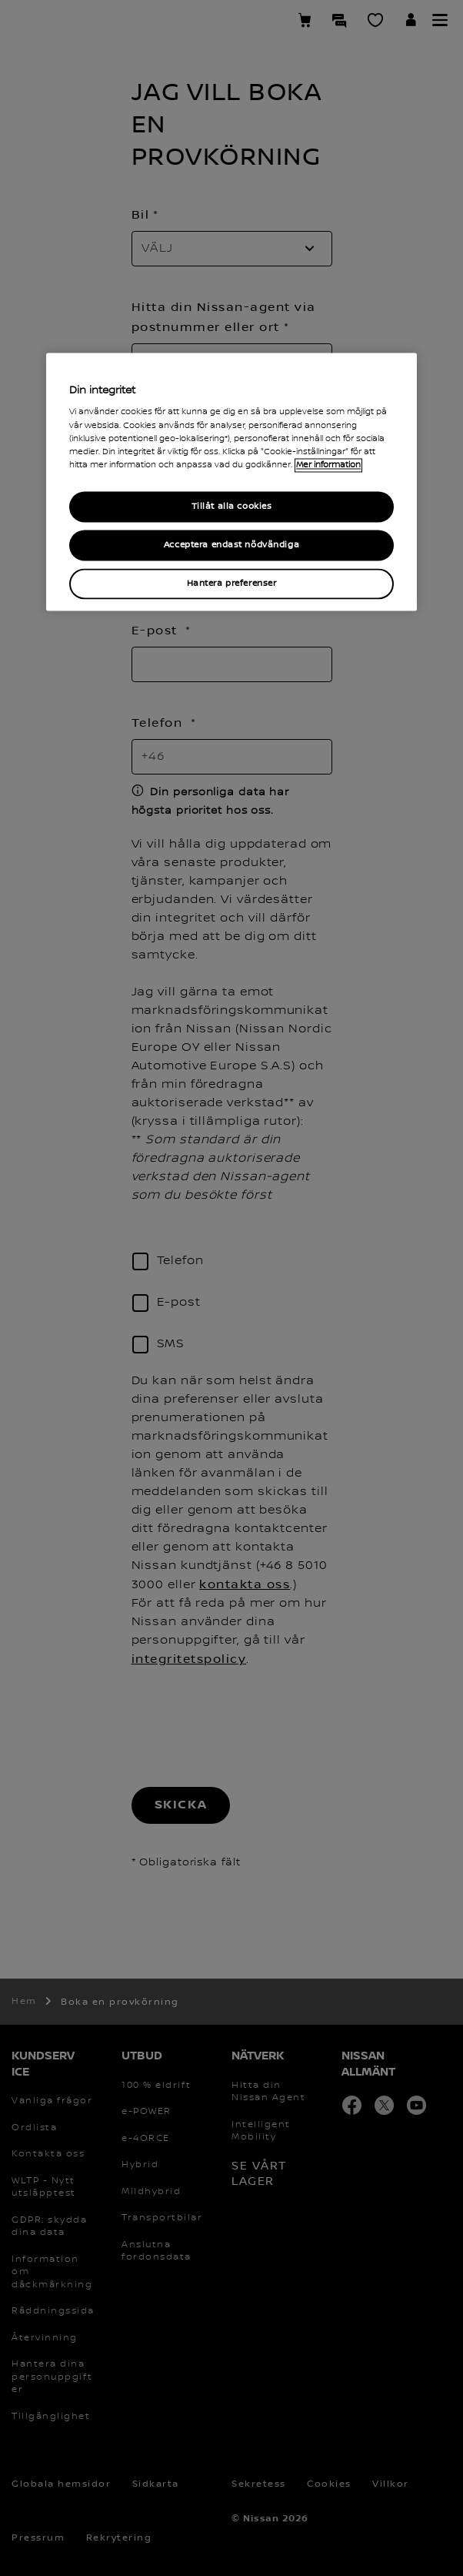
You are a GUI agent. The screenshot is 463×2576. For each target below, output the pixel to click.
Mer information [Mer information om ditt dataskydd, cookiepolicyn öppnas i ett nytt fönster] (328, 465)
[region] (231, 482)
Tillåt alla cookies (232, 506)
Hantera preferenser (232, 583)
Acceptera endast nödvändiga (231, 545)
